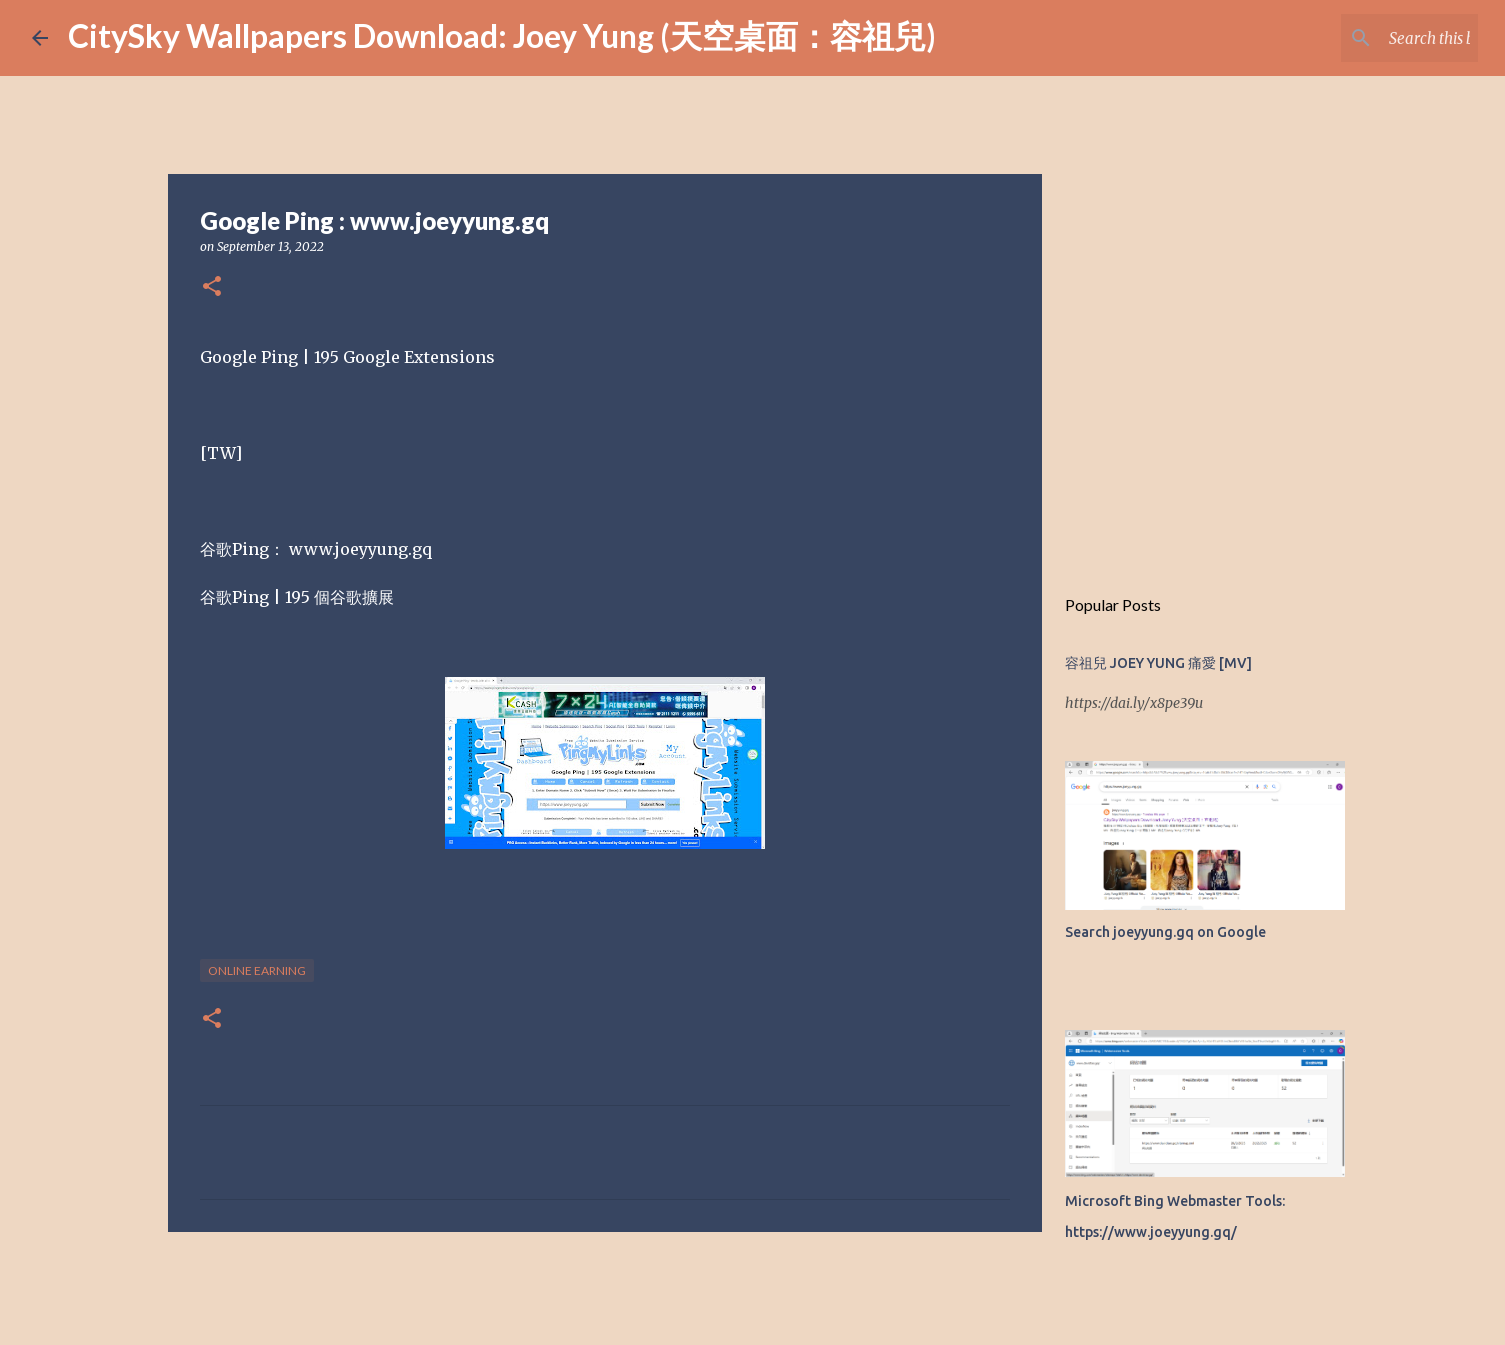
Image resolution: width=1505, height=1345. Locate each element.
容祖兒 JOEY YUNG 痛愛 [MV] (1158, 663)
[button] (212, 287)
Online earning (257, 970)
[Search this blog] (1373, 38)
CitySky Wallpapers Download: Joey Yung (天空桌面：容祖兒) (502, 35)
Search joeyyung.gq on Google (1165, 932)
